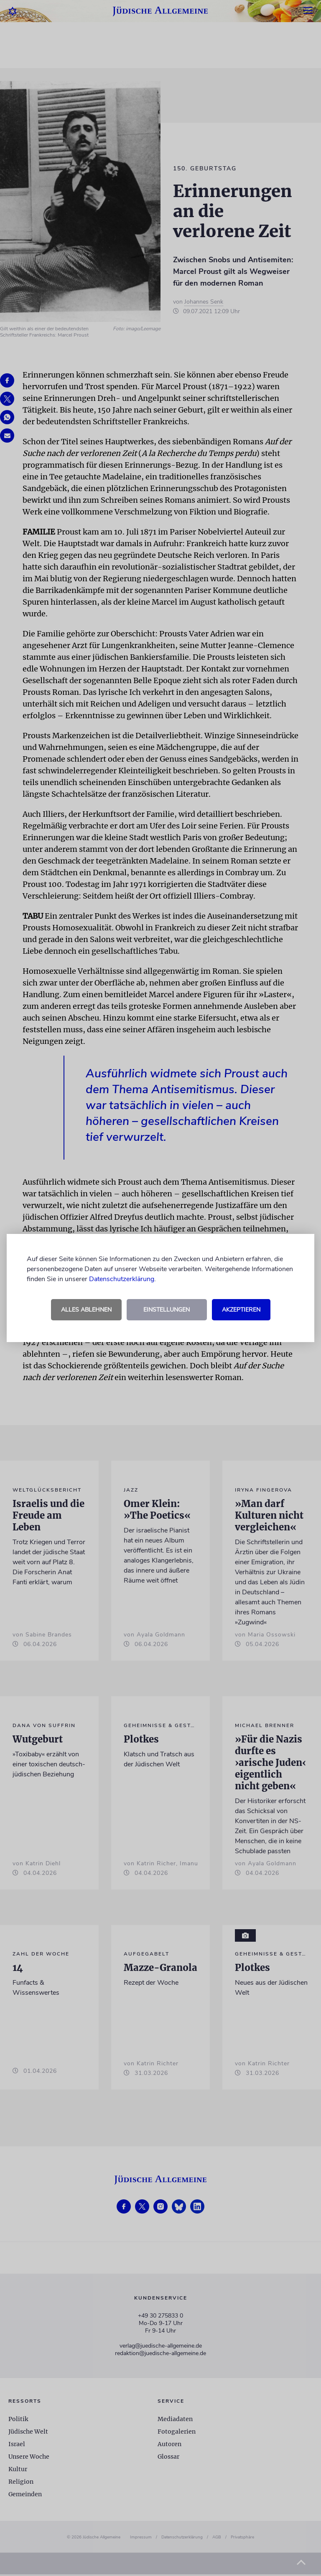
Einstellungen (166, 1310)
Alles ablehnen (86, 1310)
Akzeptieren (241, 1310)
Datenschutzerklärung (121, 1279)
